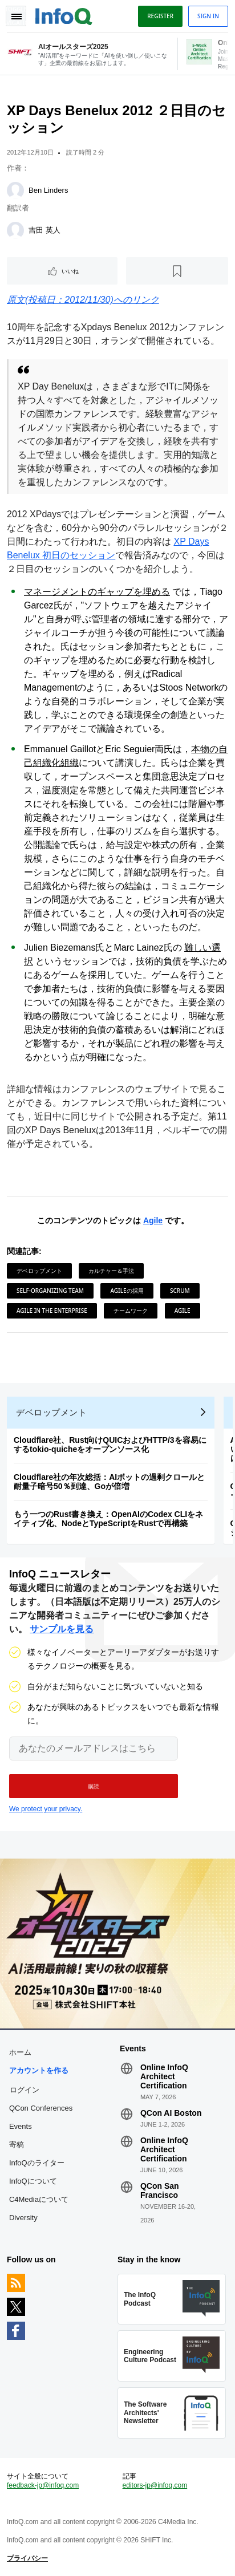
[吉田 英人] (15, 230)
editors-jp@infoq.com (155, 2485)
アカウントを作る (38, 2070)
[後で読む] (177, 271)
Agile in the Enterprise (52, 1311)
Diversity (23, 2217)
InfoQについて (33, 2181)
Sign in (208, 16)
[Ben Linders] (15, 190)
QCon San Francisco (159, 2190)
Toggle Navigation (16, 16)
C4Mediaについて (38, 2199)
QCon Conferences (40, 2108)
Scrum (180, 1291)
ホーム (20, 2052)
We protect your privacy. (45, 1809)
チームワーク (131, 1311)
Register (160, 16)
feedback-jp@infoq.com (43, 2485)
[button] (93, 1786)
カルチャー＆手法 (111, 1271)
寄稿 (16, 2144)
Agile (153, 1220)
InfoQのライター (36, 2163)
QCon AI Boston (171, 2112)
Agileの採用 (126, 1291)
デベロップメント (39, 1271)
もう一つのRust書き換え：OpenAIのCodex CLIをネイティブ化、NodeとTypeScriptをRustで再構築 (108, 1519)
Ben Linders (48, 190)
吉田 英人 (44, 230)
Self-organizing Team (50, 1291)
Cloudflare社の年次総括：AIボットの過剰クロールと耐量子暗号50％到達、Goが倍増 (109, 1481)
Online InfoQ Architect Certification (164, 2076)
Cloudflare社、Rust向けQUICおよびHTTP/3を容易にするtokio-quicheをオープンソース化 (110, 1444)
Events (20, 2126)
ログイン (24, 2089)
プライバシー (27, 2558)
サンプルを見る (62, 1629)
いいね (70, 271)
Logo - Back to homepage (63, 15)
